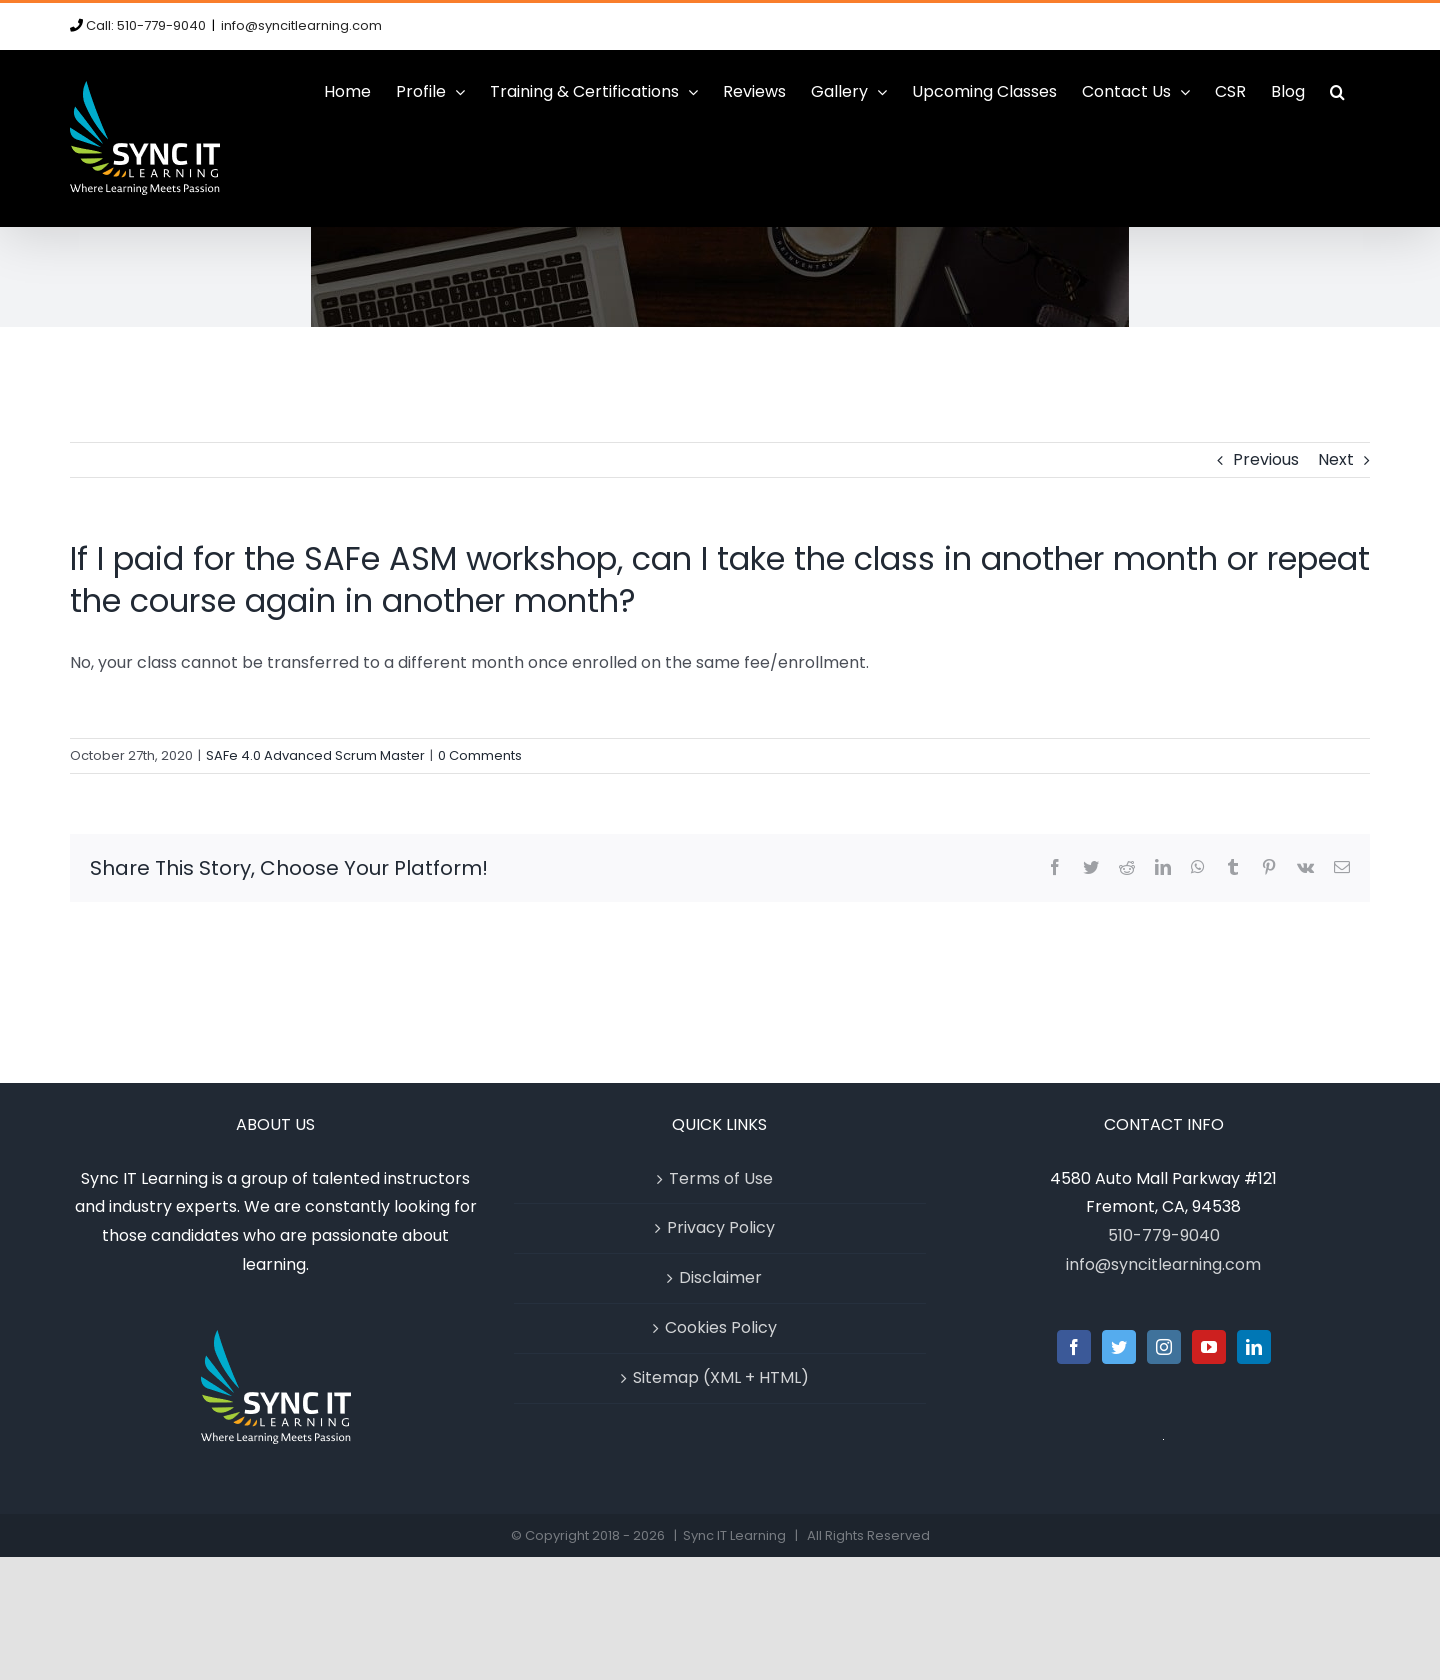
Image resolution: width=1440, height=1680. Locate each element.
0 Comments (480, 755)
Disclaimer (720, 1277)
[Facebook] (1074, 1347)
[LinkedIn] (1254, 1347)
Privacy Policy (721, 1227)
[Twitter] (1119, 1347)
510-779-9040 (1164, 1235)
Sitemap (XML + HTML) (721, 1377)
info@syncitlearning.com (301, 25)
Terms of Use (721, 1178)
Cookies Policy (721, 1327)
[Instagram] (1164, 1347)
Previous (1266, 459)
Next (1336, 459)
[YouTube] (1209, 1347)
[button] (1337, 92)
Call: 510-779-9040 (146, 25)
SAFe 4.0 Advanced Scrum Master (315, 755)
